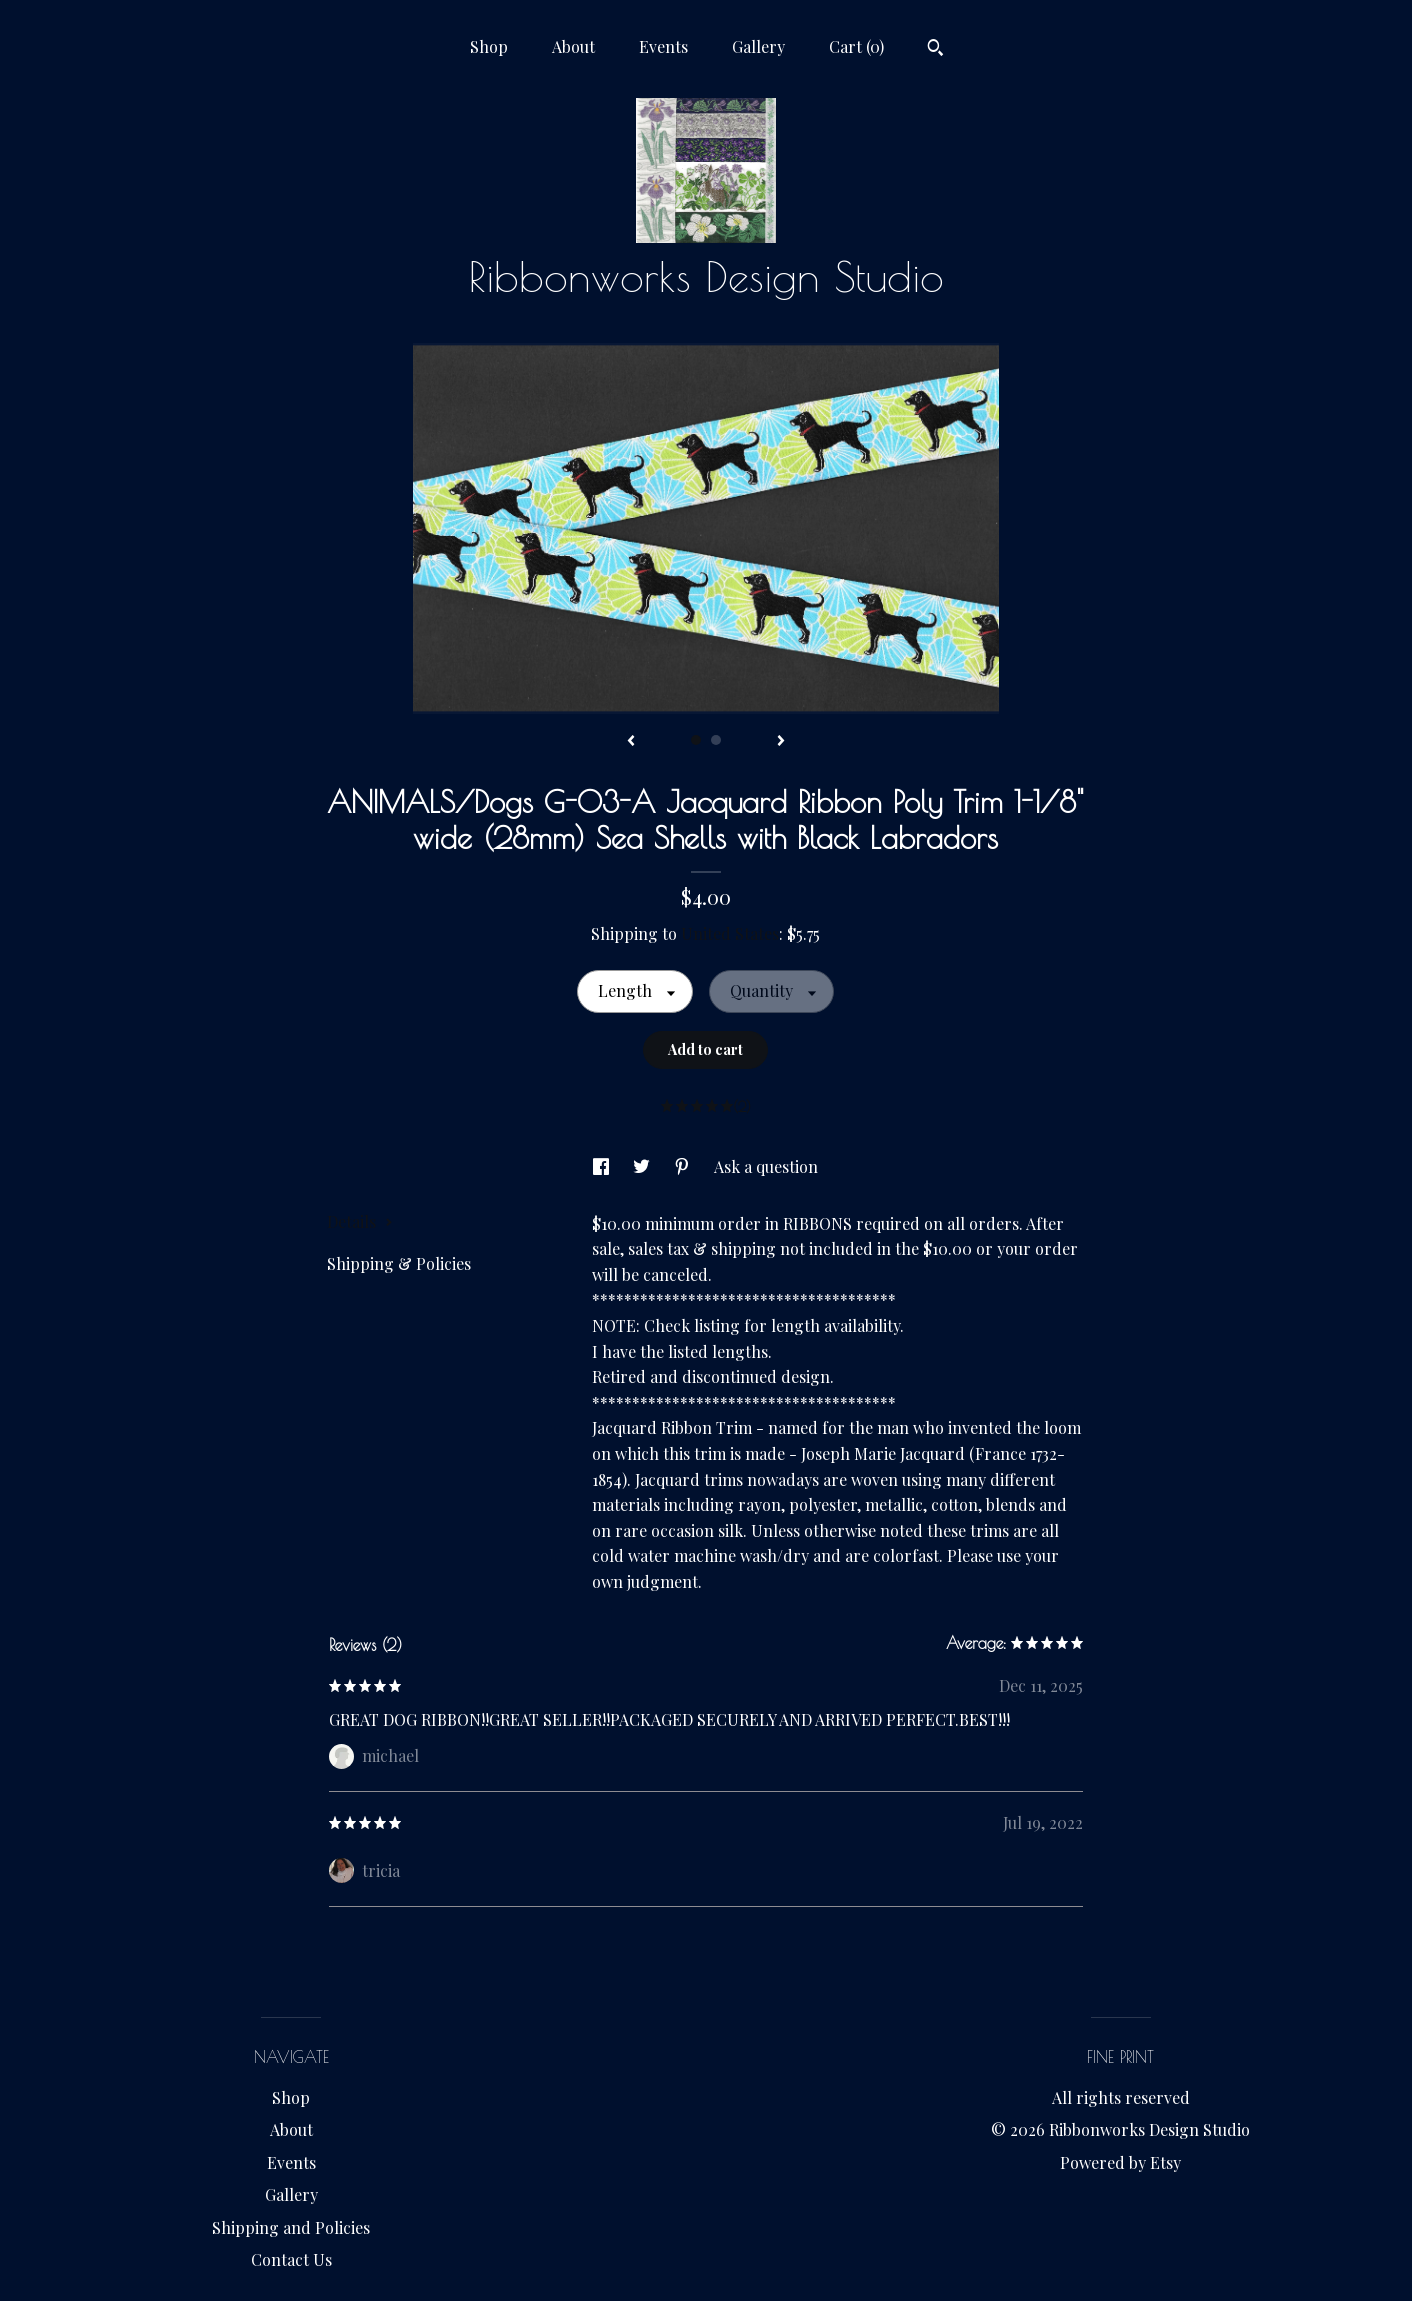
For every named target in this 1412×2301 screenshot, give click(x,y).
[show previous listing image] (631, 742)
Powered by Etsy (1120, 2162)
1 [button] (696, 740)
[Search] (935, 50)
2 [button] (716, 740)
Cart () (856, 46)
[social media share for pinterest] (684, 1166)
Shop (489, 46)
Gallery (758, 46)
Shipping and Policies (291, 2227)
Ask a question (766, 1166)
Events (663, 46)
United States (730, 933)
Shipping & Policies (399, 1263)
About (573, 46)
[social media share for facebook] (603, 1166)
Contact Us (291, 2259)
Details (360, 1221)
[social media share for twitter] (643, 1166)
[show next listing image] (781, 742)
